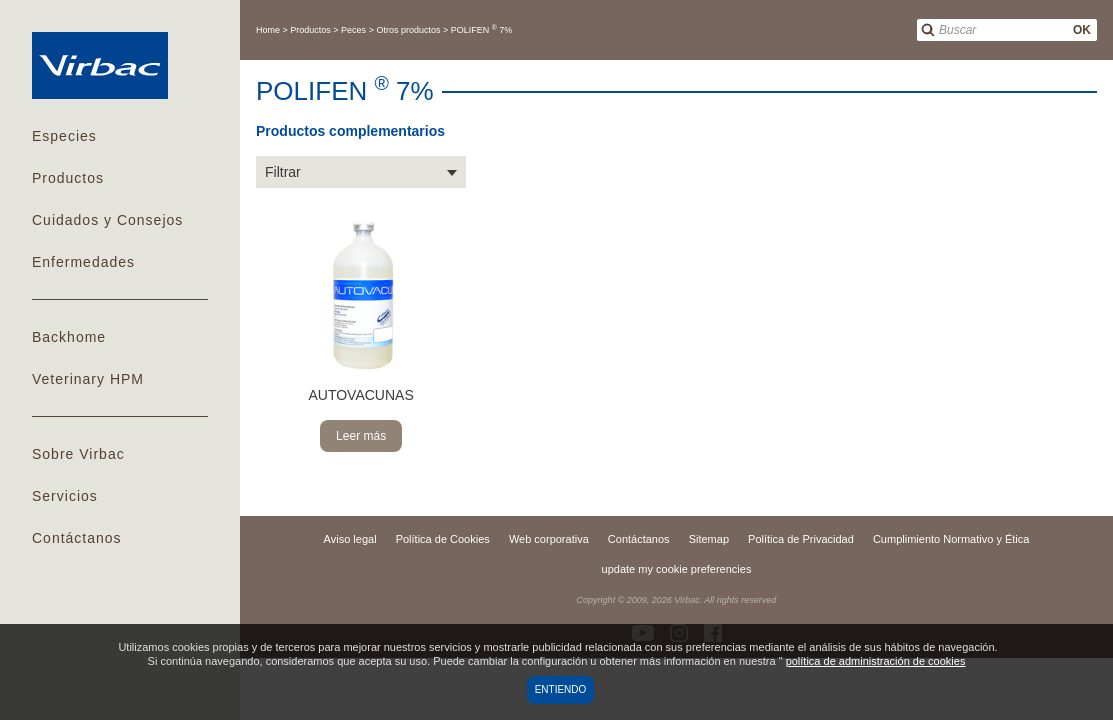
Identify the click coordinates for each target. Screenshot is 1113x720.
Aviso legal (350, 539)
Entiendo (561, 689)
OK (1082, 30)
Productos (68, 178)
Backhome (69, 337)
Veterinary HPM (88, 379)
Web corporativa (549, 539)
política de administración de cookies (876, 661)
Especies (64, 136)
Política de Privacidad (801, 539)
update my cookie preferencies (677, 569)
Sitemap (709, 539)
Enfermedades (83, 262)
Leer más (361, 436)
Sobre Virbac (78, 454)
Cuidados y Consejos (107, 220)
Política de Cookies (443, 539)
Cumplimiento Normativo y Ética (951, 539)
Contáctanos (77, 538)
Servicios (65, 496)
